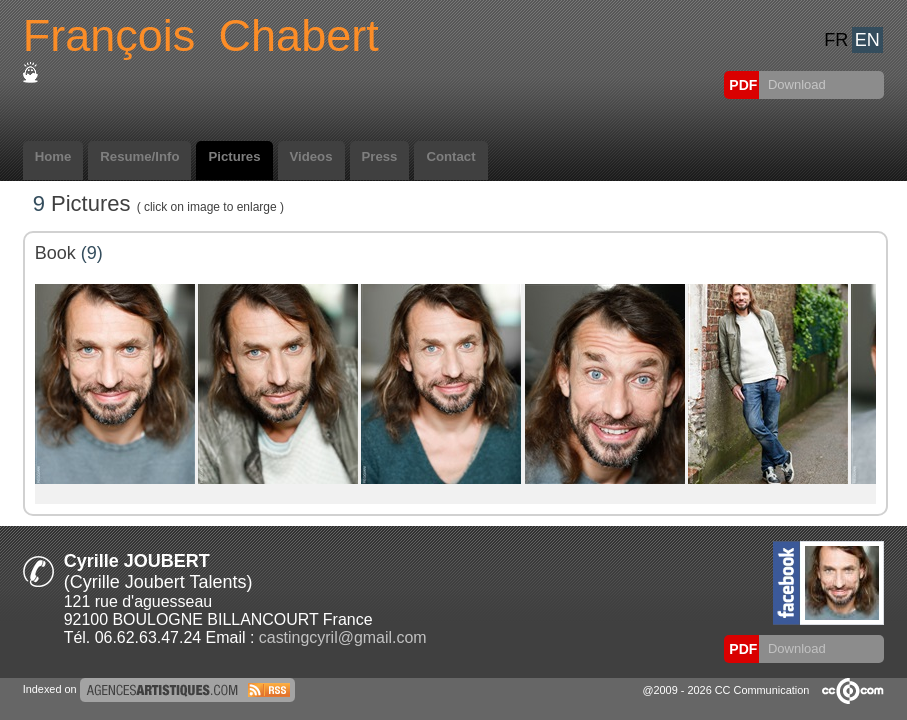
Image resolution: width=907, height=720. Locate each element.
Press (380, 156)
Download (794, 84)
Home (53, 156)
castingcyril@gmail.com (343, 637)
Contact (450, 156)
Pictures (234, 156)
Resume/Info (139, 156)
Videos (311, 156)
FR (836, 40)
